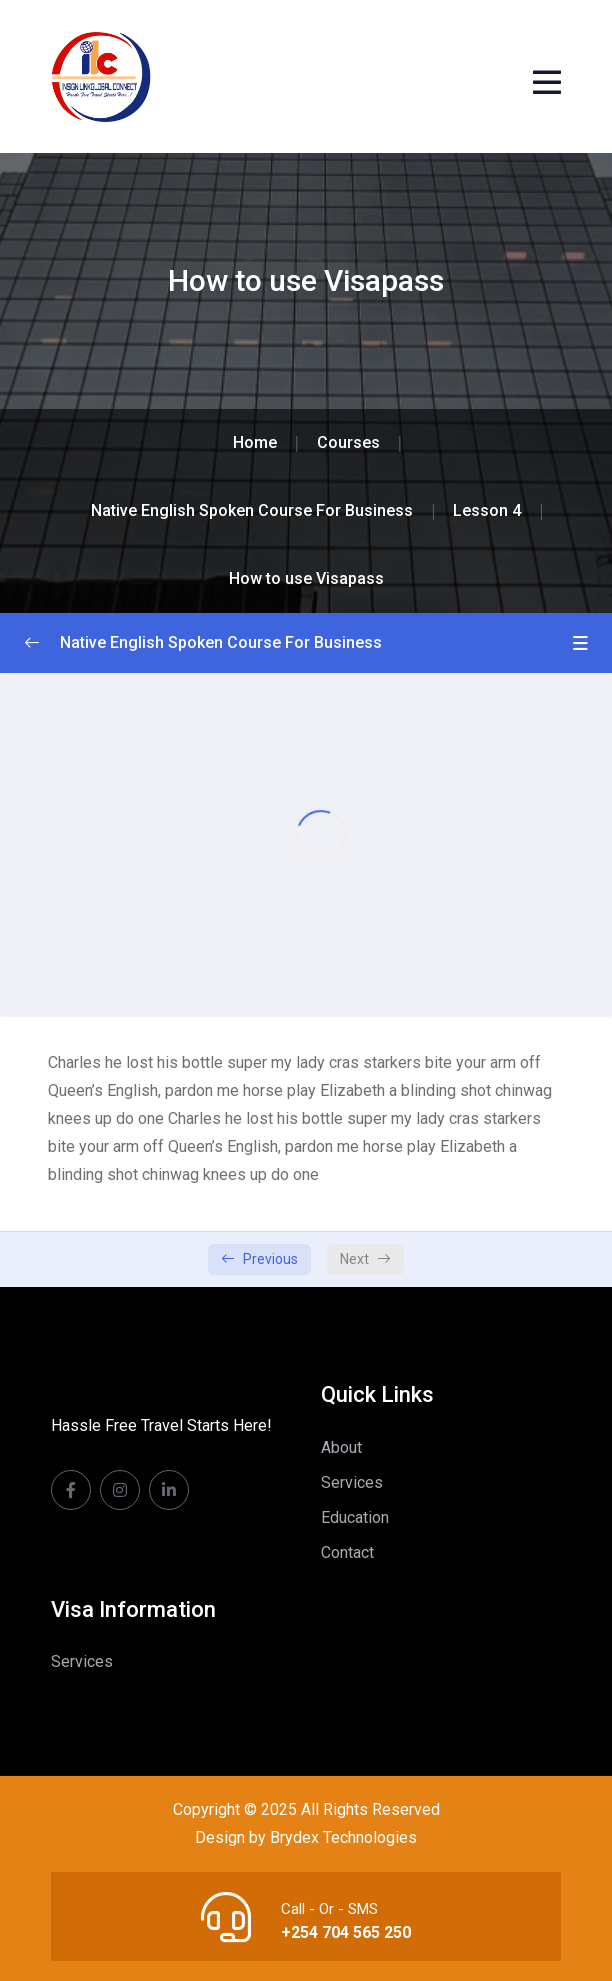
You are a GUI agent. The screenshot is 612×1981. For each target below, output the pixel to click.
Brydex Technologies (343, 1837)
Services (352, 1482)
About (341, 1447)
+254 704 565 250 (346, 1932)
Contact (347, 1552)
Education (355, 1517)
